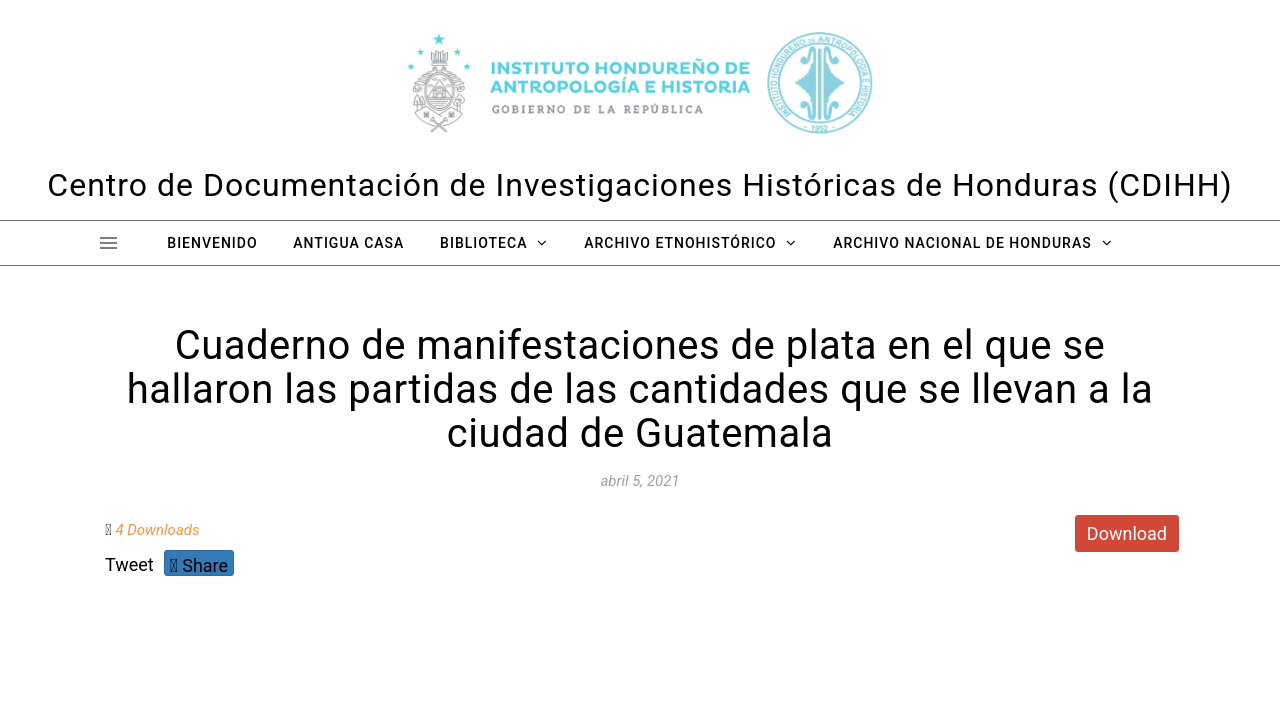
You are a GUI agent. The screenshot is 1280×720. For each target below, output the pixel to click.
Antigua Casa (348, 243)
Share (199, 565)
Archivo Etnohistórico (680, 243)
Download (1127, 533)
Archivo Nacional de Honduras (962, 243)
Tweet (129, 564)
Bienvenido (212, 243)
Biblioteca (483, 243)
